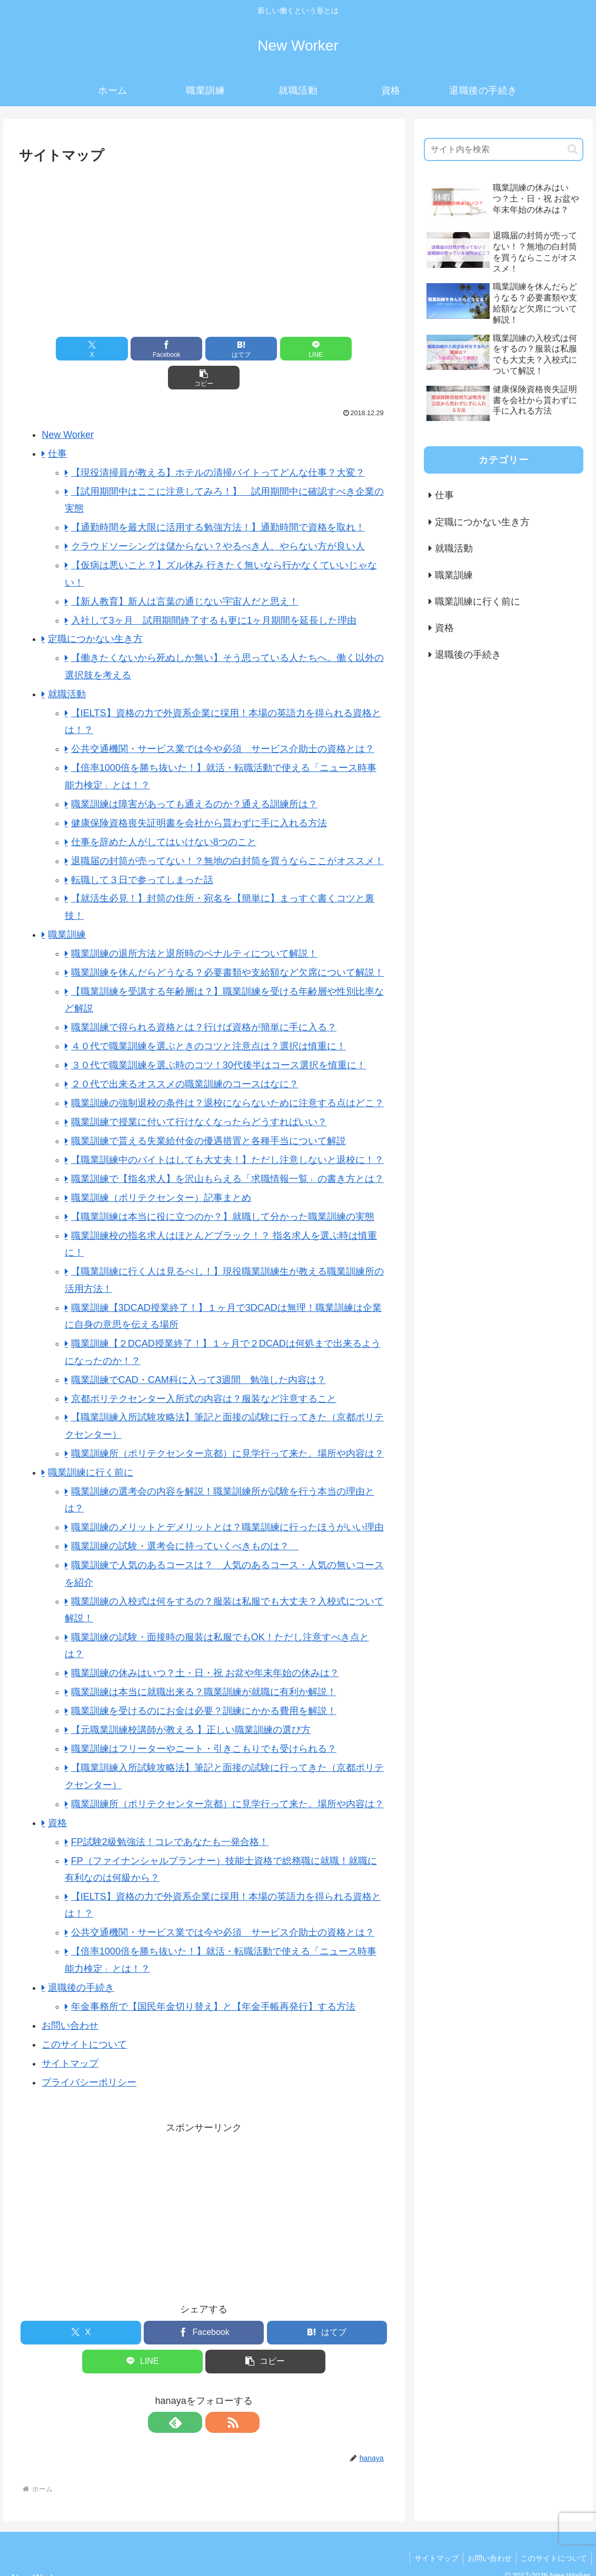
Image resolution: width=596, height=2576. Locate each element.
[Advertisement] (204, 246)
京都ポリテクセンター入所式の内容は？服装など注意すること (203, 1370)
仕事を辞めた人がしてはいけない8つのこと (163, 813)
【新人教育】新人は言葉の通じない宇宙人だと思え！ (185, 572)
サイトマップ (70, 2034)
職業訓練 (67, 905)
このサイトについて (84, 2015)
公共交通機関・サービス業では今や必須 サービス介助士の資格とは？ (222, 720)
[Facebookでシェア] (141, 348)
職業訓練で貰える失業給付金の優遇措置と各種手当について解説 (208, 1112)
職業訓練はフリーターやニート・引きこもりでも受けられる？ (203, 1720)
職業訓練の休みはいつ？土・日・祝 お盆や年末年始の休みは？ (205, 1644)
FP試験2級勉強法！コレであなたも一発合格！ (170, 1813)
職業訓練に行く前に (90, 1443)
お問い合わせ (70, 1996)
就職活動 (67, 665)
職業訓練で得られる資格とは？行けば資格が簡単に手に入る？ (203, 998)
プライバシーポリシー (89, 2053)
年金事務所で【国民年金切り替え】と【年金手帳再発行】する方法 (213, 1977)
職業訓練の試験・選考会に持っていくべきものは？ (185, 1517)
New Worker (68, 405)
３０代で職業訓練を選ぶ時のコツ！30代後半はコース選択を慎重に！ (218, 1036)
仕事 (57, 424)
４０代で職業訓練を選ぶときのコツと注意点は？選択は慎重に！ (208, 1017)
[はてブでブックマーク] (203, 348)
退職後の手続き (81, 1958)
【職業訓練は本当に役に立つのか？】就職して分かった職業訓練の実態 (222, 1187)
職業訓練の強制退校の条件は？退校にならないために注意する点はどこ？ (227, 1074)
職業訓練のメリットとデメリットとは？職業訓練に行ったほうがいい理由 (227, 1498)
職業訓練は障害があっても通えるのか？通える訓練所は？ (194, 775)
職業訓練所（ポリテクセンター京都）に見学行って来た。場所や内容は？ (227, 1424)
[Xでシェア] (79, 348)
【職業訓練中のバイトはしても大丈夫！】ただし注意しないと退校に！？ (227, 1131)
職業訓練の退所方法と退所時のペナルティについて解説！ (194, 924)
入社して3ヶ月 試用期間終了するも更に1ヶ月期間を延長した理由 (213, 591)
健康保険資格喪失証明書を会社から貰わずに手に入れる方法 (199, 794)
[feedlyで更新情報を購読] (191, 2393)
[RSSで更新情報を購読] (215, 2393)
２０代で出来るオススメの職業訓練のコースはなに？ (185, 1055)
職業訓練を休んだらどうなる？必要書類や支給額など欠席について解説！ (227, 943)
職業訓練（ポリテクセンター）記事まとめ (161, 1169)
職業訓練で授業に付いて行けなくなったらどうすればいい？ (199, 1093)
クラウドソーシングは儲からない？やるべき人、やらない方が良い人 (218, 517)
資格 (57, 1794)
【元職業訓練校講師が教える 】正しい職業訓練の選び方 (191, 1701)
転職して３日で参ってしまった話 (142, 851)
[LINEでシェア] (265, 348)
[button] (328, 348)
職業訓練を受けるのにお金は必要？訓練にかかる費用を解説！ (203, 1682)
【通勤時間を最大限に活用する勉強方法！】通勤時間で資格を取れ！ (218, 498)
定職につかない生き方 (95, 610)
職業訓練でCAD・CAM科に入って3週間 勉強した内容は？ (198, 1351)
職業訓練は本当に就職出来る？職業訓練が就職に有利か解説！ (203, 1663)
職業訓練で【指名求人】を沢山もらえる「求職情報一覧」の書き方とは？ (227, 1150)
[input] (504, 149)
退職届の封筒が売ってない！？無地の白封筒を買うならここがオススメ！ (227, 832)
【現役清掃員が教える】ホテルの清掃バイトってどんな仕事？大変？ (218, 443)
